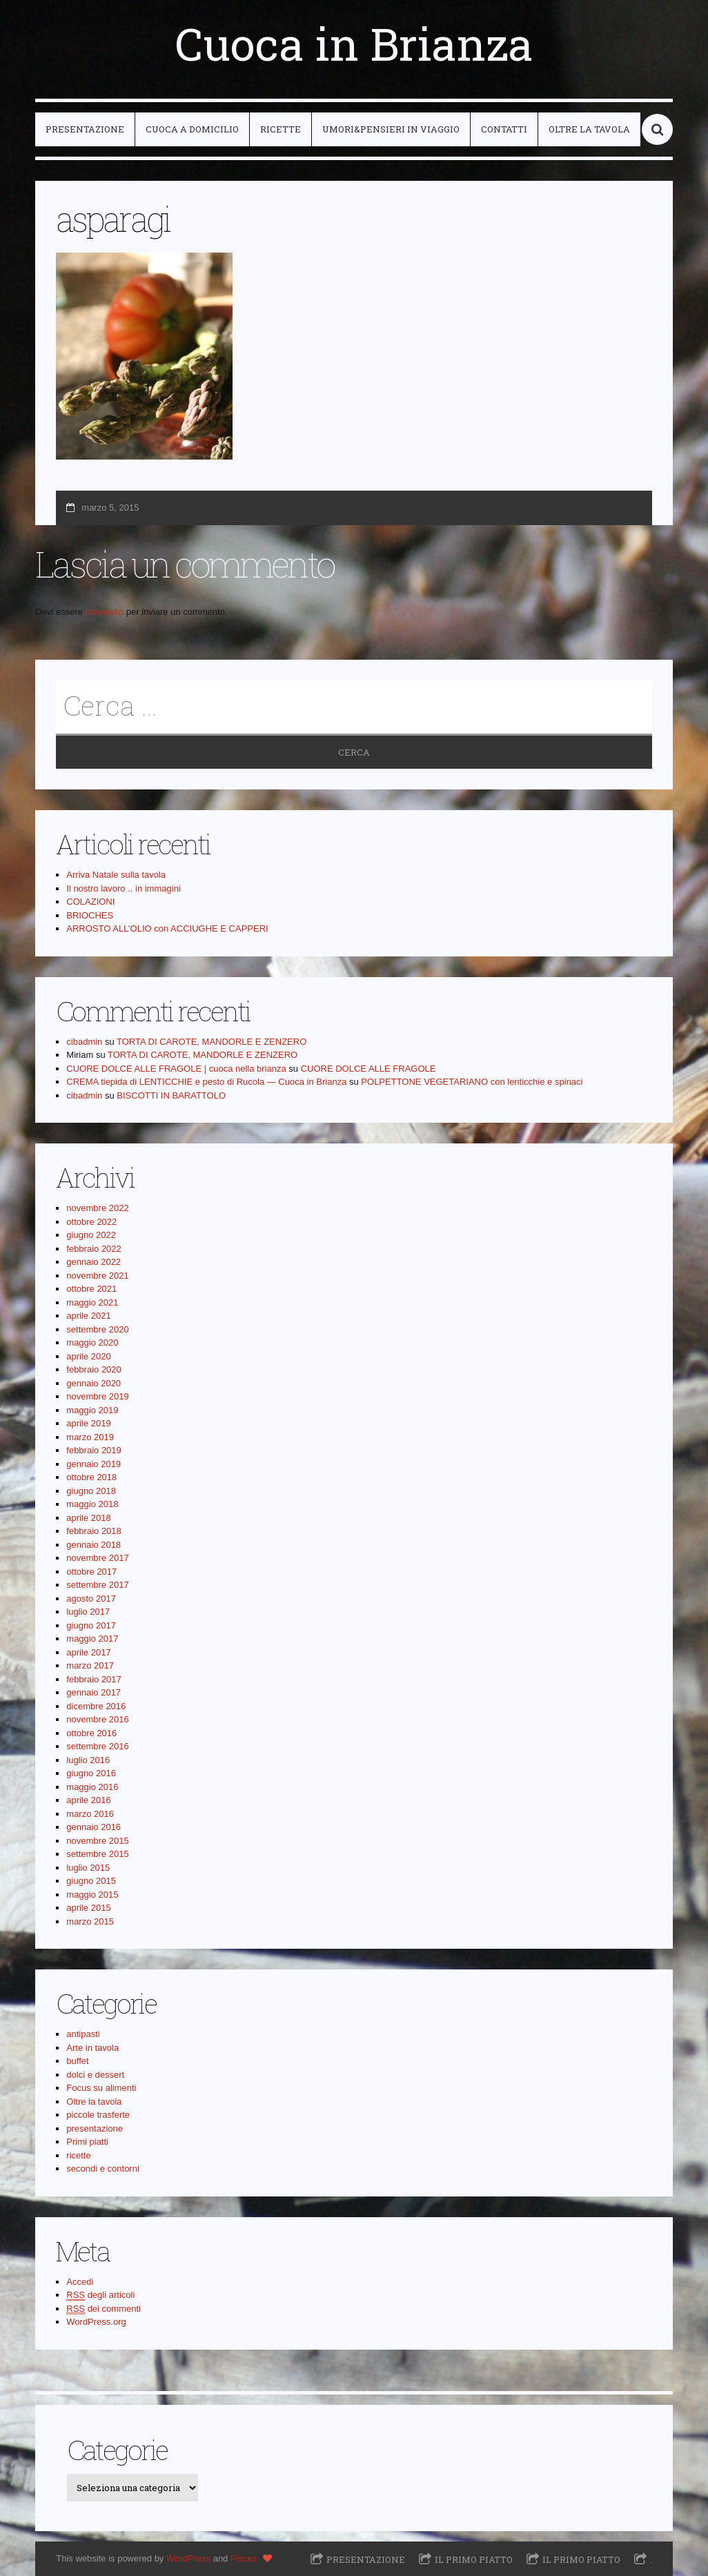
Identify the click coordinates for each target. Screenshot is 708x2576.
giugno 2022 (91, 1235)
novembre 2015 (97, 1841)
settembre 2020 (97, 1329)
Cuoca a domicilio (192, 129)
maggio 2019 (92, 1410)
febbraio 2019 (93, 1450)
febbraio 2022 (93, 1248)
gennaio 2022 (93, 1262)
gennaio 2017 (93, 1692)
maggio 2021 (92, 1302)
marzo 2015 (90, 1921)
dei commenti (103, 2308)
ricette (280, 129)
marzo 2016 (90, 1814)
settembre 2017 (97, 1585)
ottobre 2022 (91, 1222)
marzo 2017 (90, 1665)
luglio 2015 (88, 1867)
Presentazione (85, 129)
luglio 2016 (88, 1760)
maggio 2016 (92, 1787)
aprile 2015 (88, 1907)
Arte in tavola (92, 2048)
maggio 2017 (92, 1638)
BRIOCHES (89, 915)
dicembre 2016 (96, 1706)
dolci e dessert (95, 2074)
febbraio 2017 (93, 1679)
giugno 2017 (91, 1625)
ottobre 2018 (91, 1477)
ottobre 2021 (91, 1289)
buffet (77, 2061)
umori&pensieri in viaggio (391, 129)
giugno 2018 (91, 1491)
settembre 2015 (97, 1854)
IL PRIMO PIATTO (474, 2559)
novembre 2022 (97, 1208)
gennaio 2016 (93, 1827)
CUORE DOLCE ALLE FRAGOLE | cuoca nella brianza (176, 1068)
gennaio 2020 (93, 1383)
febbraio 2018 (93, 1531)
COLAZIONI (90, 901)
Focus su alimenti (101, 2088)
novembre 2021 (97, 1275)
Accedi (79, 2282)
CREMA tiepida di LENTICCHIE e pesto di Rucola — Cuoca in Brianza (206, 1081)
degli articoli (100, 2295)
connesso (105, 612)
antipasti (82, 2034)
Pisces (243, 2558)
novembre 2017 (97, 1558)
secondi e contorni (102, 2168)
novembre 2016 (97, 1719)
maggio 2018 (92, 1504)
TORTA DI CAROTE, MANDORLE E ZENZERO (211, 1041)
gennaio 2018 (93, 1545)
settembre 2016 (97, 1746)
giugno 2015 (91, 1881)
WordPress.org (96, 2322)
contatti (504, 129)
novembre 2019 (97, 1396)
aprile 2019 (88, 1423)
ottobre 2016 (91, 1733)
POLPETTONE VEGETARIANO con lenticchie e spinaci (471, 1081)
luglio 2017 (88, 1611)
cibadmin (84, 1041)
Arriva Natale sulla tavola (116, 874)
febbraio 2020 (93, 1369)
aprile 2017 (88, 1652)
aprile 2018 (88, 1518)
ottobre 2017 (91, 1571)
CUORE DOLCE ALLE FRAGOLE (368, 1068)
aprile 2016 (88, 1800)
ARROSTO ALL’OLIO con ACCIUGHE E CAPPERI (167, 928)
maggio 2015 (92, 1894)
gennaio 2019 (93, 1464)
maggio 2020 (92, 1342)
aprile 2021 (88, 1315)
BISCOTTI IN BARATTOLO (171, 1095)
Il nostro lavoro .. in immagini (123, 888)
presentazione (94, 2128)
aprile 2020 (88, 1356)
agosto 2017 (91, 1598)
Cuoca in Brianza (354, 43)
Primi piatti (87, 2141)
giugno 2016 (91, 1773)
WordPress (188, 2558)
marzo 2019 (90, 1437)
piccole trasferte (98, 2115)
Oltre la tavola (589, 129)
